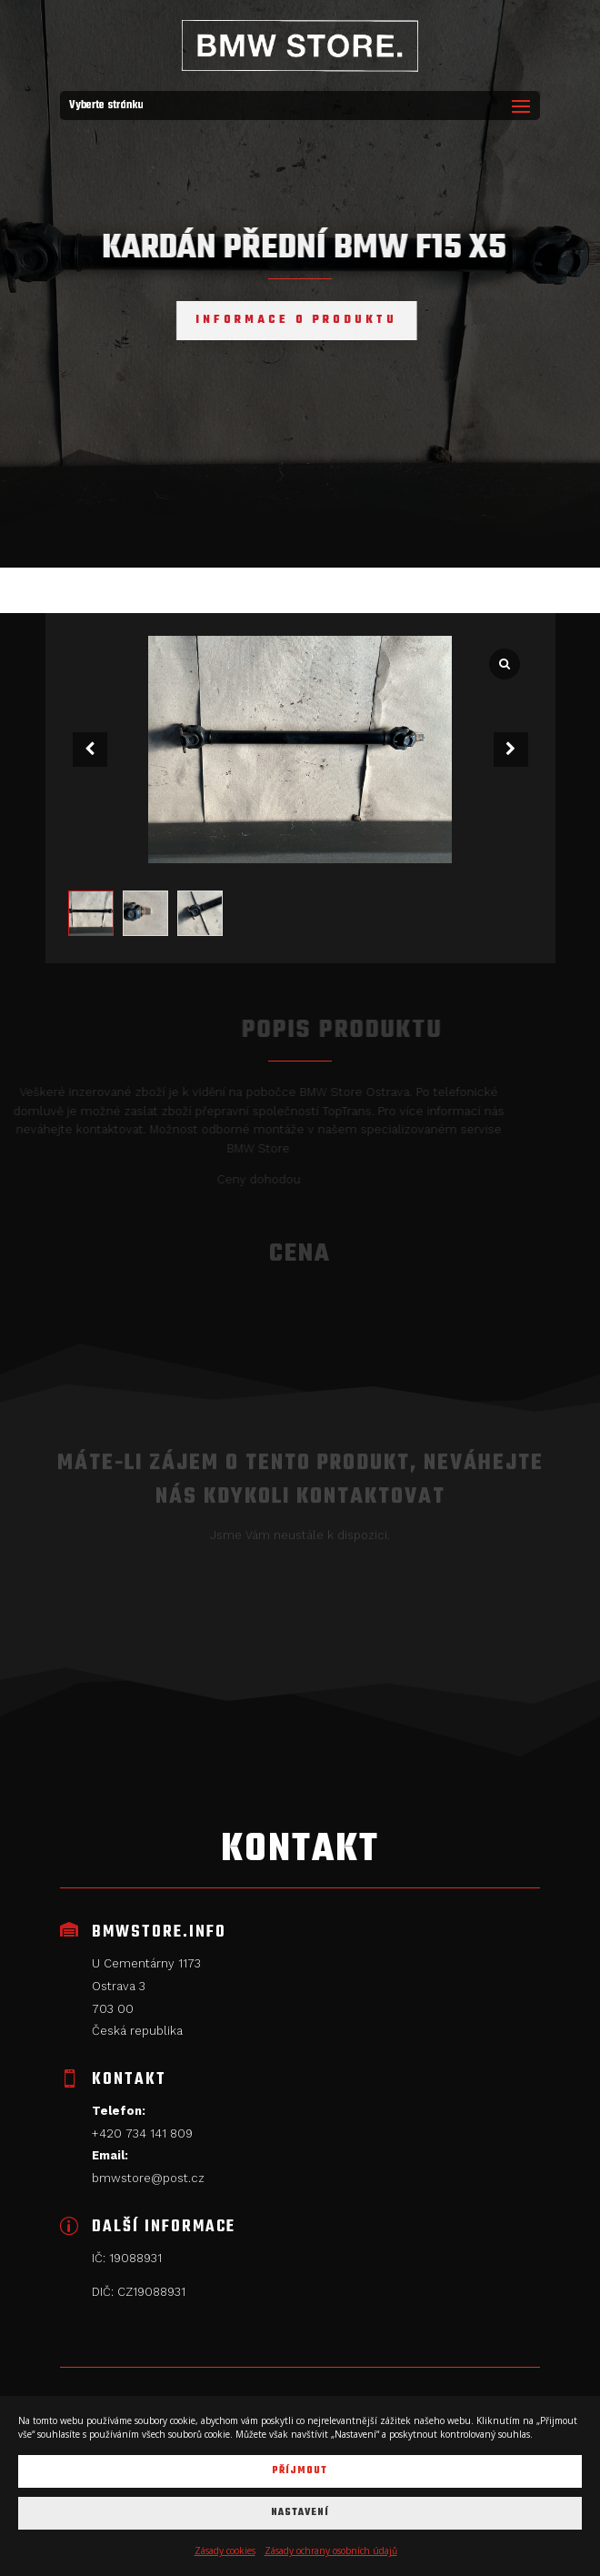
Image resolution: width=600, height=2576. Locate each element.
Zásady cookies (225, 2550)
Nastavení (300, 2513)
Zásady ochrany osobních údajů (331, 2550)
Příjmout (300, 2471)
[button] (511, 749)
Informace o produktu (278, 320)
